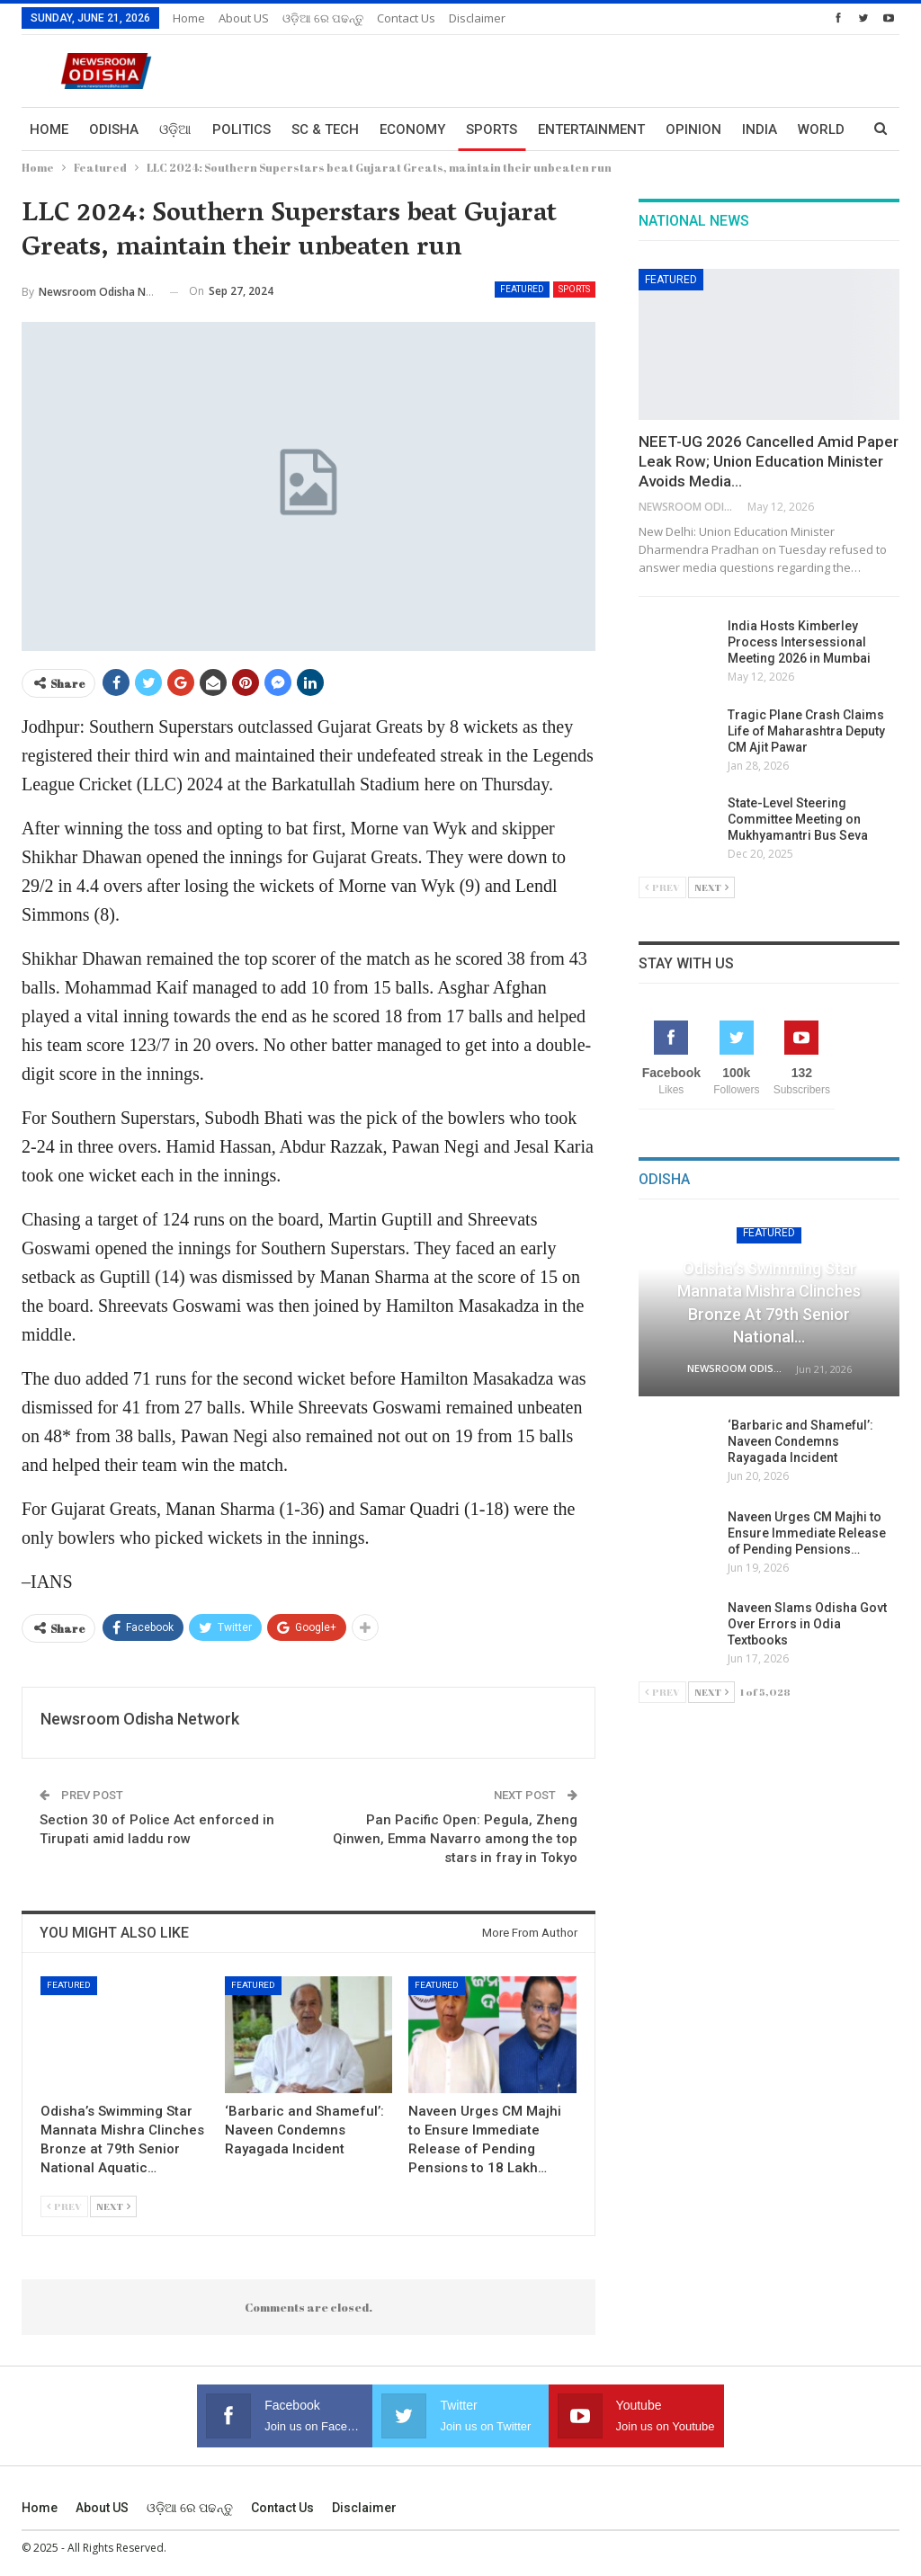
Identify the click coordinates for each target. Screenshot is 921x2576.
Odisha (114, 129)
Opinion (693, 129)
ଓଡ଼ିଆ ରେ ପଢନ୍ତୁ (322, 18)
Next (113, 2206)
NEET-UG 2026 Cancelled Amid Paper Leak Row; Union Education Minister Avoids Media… (769, 461)
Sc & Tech (325, 129)
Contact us (406, 18)
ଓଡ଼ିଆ (175, 129)
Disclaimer (477, 18)
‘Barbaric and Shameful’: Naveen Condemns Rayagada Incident (800, 1441)
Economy (412, 129)
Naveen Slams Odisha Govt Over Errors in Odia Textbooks (807, 1623)
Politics (241, 129)
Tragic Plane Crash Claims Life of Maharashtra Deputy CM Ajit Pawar (806, 731)
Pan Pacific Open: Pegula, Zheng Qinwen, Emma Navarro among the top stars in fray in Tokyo (455, 1839)
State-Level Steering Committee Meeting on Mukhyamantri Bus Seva (798, 819)
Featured (522, 289)
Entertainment (591, 129)
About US (244, 18)
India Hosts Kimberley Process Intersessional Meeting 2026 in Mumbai (799, 642)
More (761, 129)
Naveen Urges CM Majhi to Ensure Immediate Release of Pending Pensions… (807, 1533)
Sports (491, 129)
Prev (64, 2206)
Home (189, 18)
